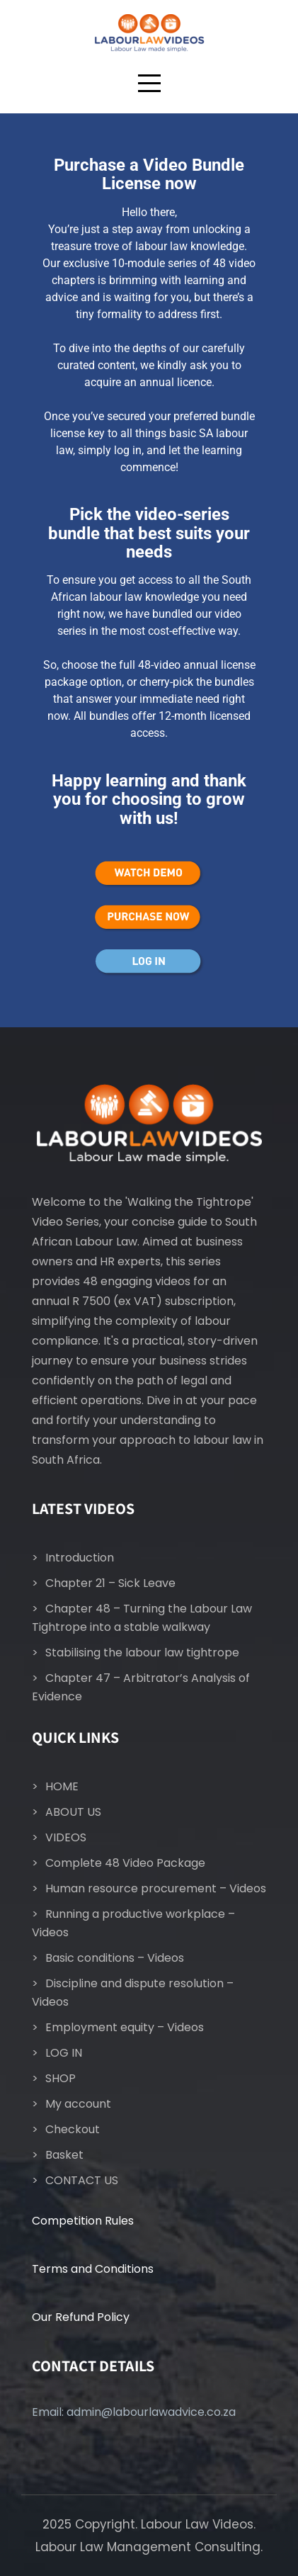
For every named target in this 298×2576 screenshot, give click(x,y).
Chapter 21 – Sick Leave (110, 1583)
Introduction (79, 1557)
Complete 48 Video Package (125, 1863)
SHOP (60, 2078)
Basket (64, 2155)
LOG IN (63, 2053)
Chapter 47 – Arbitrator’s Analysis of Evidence (141, 1687)
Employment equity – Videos (124, 2027)
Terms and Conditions (93, 2269)
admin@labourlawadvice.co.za (151, 2412)
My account (78, 2104)
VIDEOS (65, 1837)
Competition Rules (83, 2221)
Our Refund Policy (81, 2317)
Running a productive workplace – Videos (133, 1923)
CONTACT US (81, 2180)
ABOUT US (73, 1812)
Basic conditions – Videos (114, 1958)
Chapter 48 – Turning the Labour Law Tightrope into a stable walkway (142, 1617)
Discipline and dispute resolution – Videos (133, 1992)
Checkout (72, 2129)
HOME (62, 1786)
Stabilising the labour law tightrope (142, 1652)
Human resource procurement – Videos (155, 1888)
